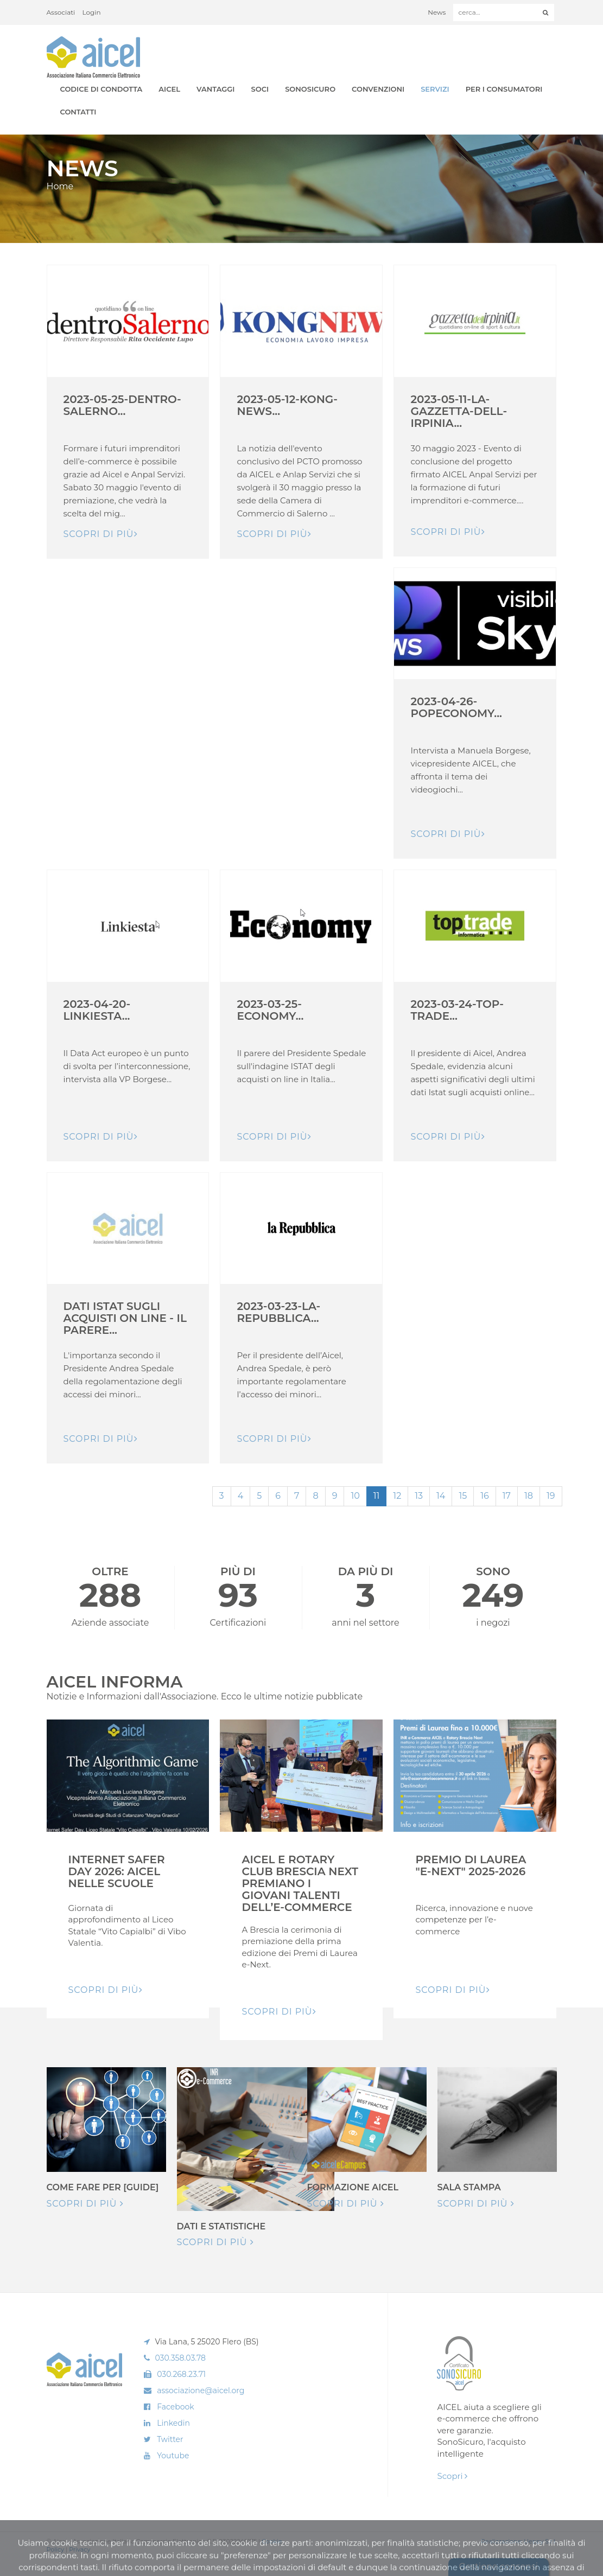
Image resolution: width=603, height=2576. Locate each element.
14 (440, 1496)
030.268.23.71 (181, 2374)
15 (463, 1496)
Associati (61, 12)
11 (376, 1496)
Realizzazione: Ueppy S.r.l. (519, 2541)
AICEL (169, 89)
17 (507, 1496)
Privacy (79, 2549)
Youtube (173, 2455)
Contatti (78, 111)
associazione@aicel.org (200, 2390)
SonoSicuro (310, 89)
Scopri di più (85, 2203)
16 (484, 1496)
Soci (260, 89)
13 (419, 1496)
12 (397, 1496)
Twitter (170, 2439)
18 (528, 1496)
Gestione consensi (498, 2566)
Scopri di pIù (101, 534)
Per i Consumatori (504, 89)
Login (91, 12)
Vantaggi (215, 89)
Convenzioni (378, 89)
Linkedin (173, 2423)
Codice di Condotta (101, 89)
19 (551, 1496)
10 (355, 1496)
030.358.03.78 (180, 2358)
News (437, 12)
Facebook (175, 2407)
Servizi (435, 89)
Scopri (452, 2476)
